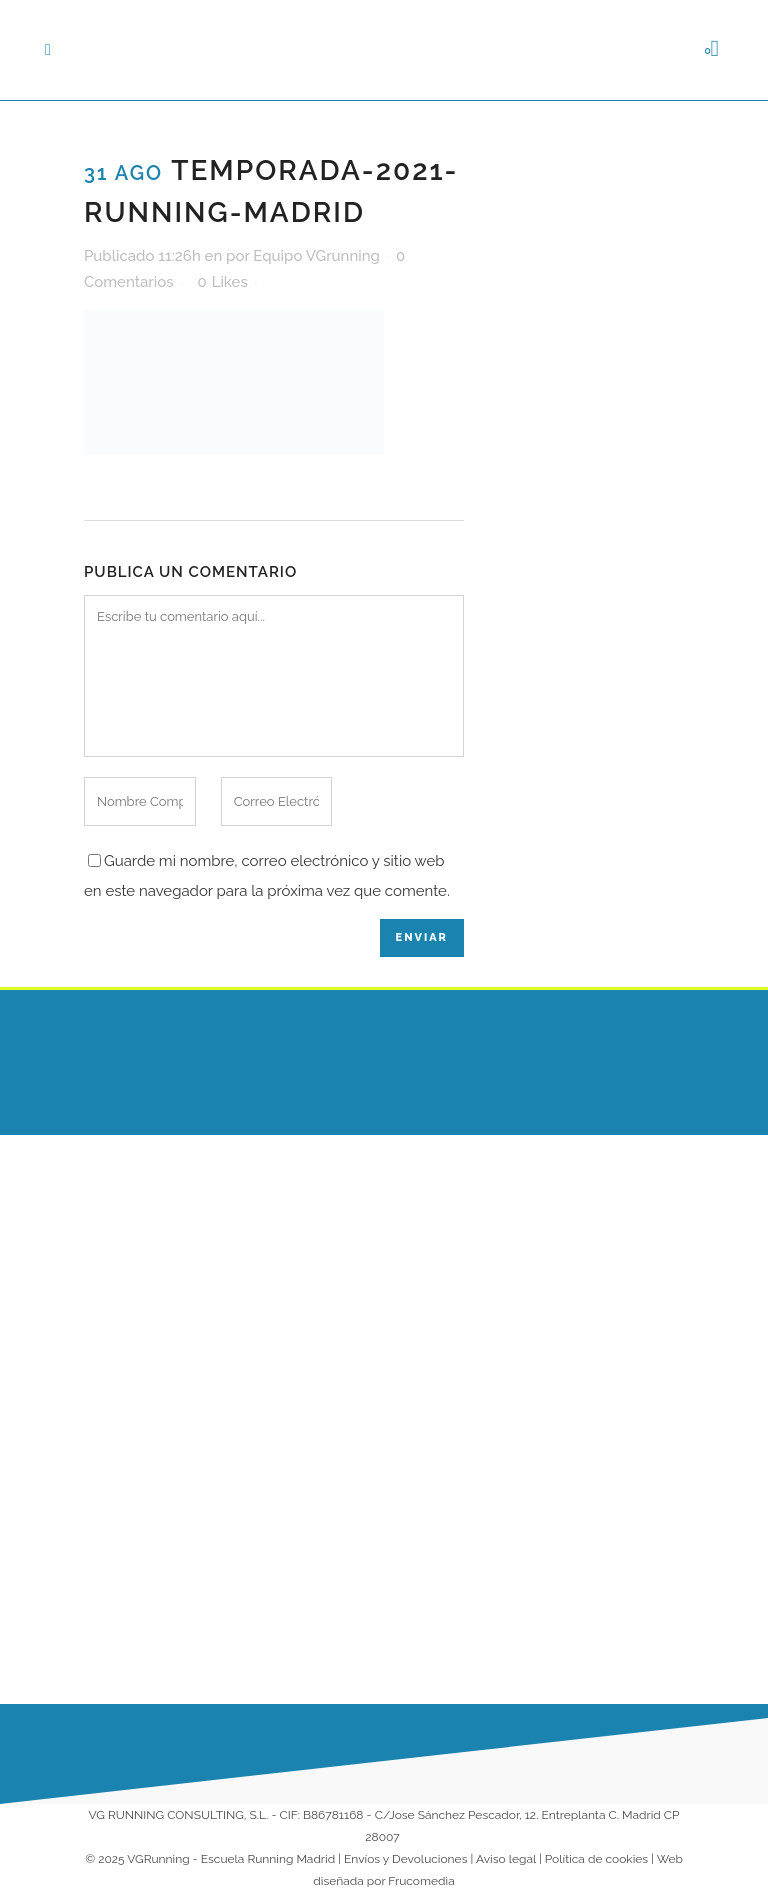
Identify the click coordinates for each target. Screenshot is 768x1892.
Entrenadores (447, 1294)
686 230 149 (623, 1195)
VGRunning (158, 1859)
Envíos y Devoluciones (405, 1859)
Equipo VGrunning (316, 256)
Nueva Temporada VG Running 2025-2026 (313, 1432)
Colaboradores (452, 1455)
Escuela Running (458, 1216)
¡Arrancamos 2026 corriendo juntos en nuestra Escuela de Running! (312, 1275)
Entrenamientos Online (455, 1344)
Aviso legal (506, 1859)
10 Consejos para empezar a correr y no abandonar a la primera (310, 1603)
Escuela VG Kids (456, 1255)
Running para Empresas (447, 1405)
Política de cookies (596, 1859)
